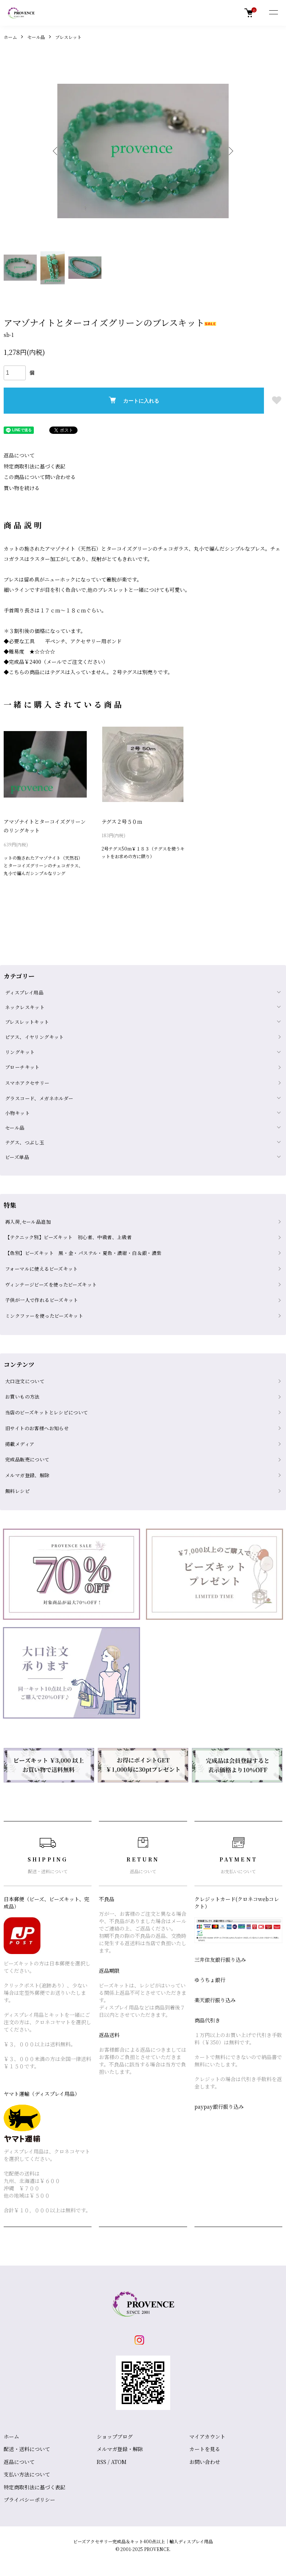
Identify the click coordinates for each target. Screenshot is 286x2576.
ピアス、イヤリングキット (34, 1036)
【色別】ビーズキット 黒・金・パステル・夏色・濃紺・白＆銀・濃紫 (83, 1252)
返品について (19, 455)
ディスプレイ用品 (24, 992)
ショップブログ (115, 2436)
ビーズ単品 (17, 1157)
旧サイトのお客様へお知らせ (37, 1428)
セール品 (36, 37)
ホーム (10, 37)
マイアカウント (207, 2436)
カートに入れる (134, 400)
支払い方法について (27, 2474)
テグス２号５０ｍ (121, 821)
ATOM (118, 2461)
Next (229, 150)
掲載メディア (19, 1443)
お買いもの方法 (22, 1396)
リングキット (20, 1051)
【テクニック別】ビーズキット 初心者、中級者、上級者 (68, 1237)
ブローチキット (22, 1067)
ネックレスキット (24, 1007)
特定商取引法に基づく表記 (34, 466)
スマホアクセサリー (27, 1082)
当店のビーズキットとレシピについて (46, 1412)
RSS (101, 2461)
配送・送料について (27, 2449)
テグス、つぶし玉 (24, 1142)
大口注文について (24, 1381)
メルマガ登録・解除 (120, 2449)
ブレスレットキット (27, 1021)
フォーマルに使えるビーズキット (41, 1268)
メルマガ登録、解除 (27, 1475)
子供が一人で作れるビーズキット (41, 1299)
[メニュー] (273, 13)
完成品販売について (27, 1459)
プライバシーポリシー (29, 2499)
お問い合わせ (204, 2461)
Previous (56, 150)
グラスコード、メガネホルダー (39, 1098)
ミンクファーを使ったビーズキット (44, 1315)
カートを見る (204, 2449)
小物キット (17, 1112)
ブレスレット (68, 37)
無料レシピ (17, 1490)
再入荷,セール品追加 (28, 1221)
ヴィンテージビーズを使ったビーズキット (51, 1284)
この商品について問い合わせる (40, 477)
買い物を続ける (22, 488)
